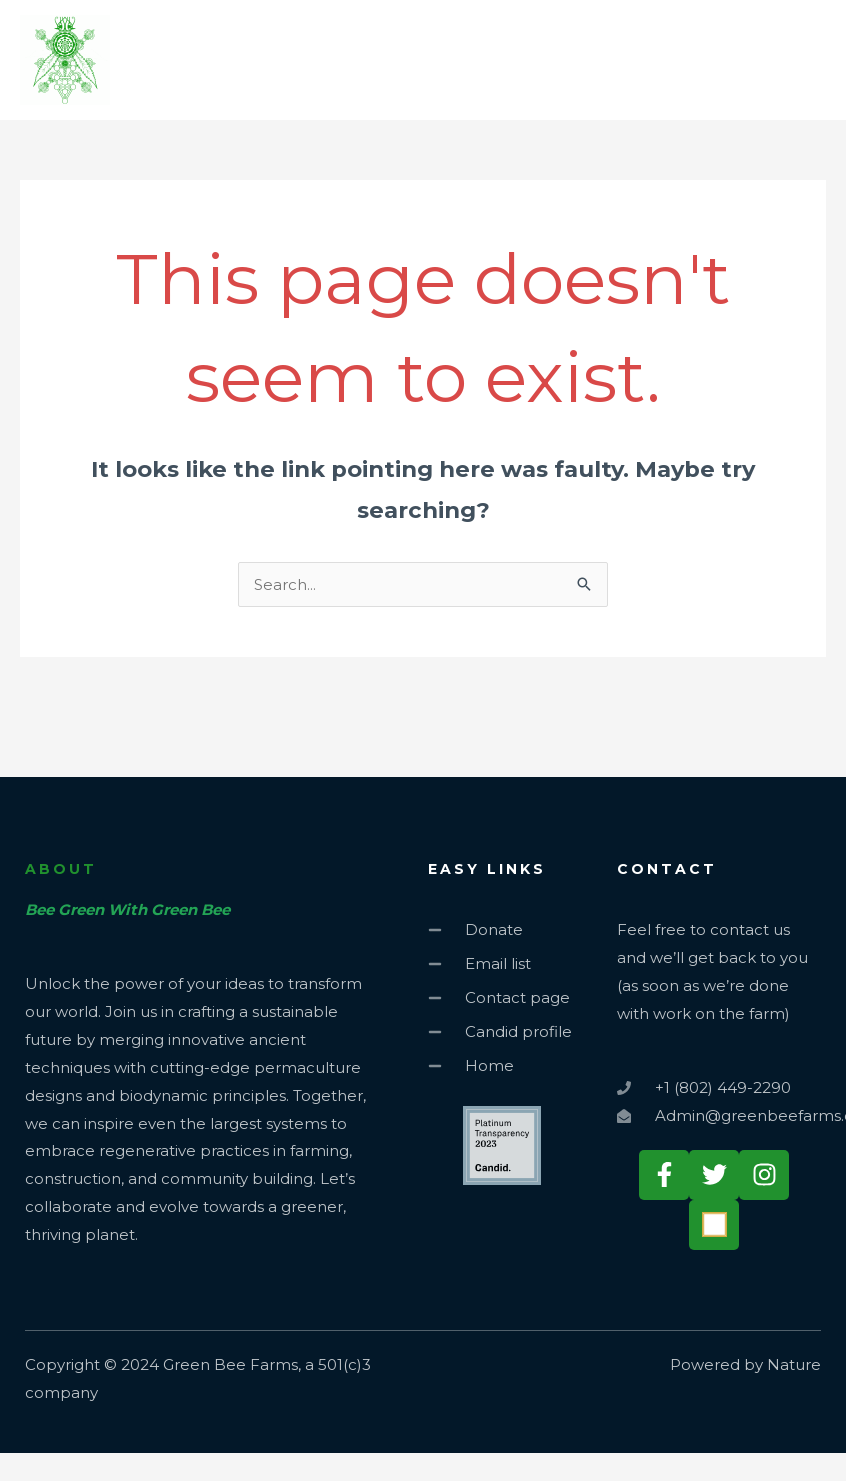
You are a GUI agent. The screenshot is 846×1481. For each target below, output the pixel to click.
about (61, 869)
